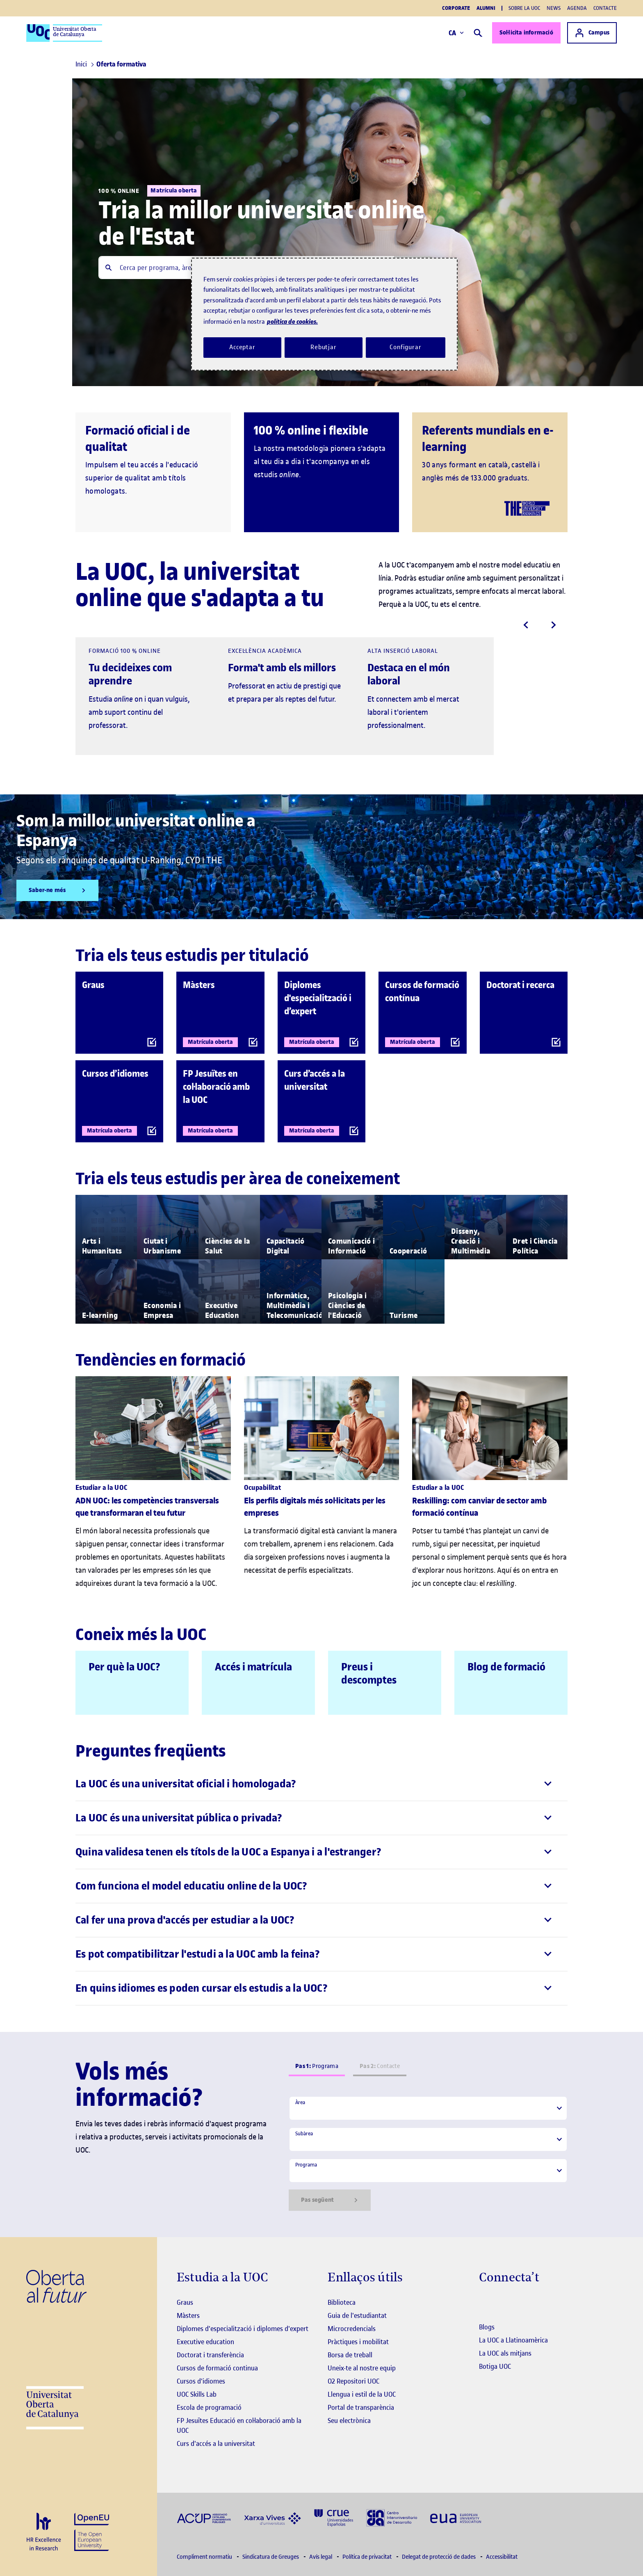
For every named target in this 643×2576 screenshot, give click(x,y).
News (554, 8)
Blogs (487, 2326)
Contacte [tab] (380, 2066)
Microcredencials (352, 2328)
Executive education (205, 2341)
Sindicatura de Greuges (271, 2557)
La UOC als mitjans (505, 2353)
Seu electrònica (349, 2420)
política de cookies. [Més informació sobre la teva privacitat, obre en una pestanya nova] (292, 321)
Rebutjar (323, 347)
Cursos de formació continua (217, 2367)
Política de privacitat (367, 2557)
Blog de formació (506, 1667)
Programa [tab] (316, 2066)
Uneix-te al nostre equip (362, 2367)
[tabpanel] (428, 2153)
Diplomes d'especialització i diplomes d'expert (242, 2328)
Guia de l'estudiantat (357, 2315)
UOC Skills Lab (197, 2394)
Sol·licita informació (526, 32)
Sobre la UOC (524, 8)
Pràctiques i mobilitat (358, 2341)
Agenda (577, 8)
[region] (324, 314)
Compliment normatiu (205, 2557)
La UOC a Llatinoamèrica (513, 2340)
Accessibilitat (502, 2557)
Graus (185, 2302)
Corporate (456, 8)
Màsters (188, 2315)
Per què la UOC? (124, 1667)
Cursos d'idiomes (201, 2381)
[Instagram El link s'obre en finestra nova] (484, 2303)
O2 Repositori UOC (353, 2381)
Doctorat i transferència (210, 2354)
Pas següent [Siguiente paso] (329, 2200)
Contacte (605, 8)
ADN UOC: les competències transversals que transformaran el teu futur (147, 1507)
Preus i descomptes (369, 1673)
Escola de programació (209, 2407)
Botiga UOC (495, 2366)
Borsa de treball (350, 2354)
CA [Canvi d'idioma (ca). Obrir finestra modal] (456, 32)
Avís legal (321, 2557)
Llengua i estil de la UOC (362, 2394)
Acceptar (242, 347)
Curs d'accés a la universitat (216, 2443)
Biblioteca (342, 2302)
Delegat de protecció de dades (439, 2557)
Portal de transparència (361, 2407)
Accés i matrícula (253, 1667)
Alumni (486, 8)
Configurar (406, 347)
